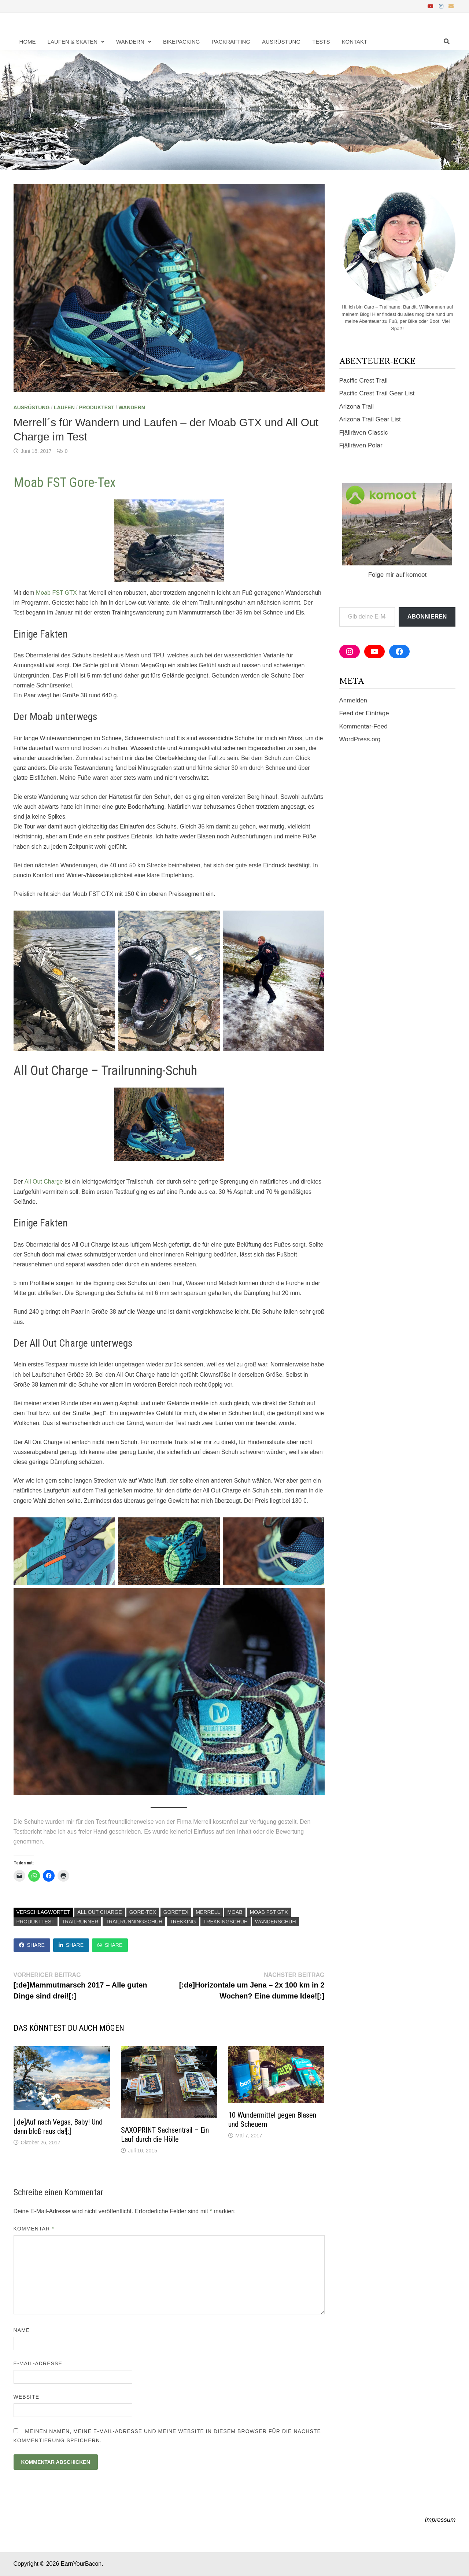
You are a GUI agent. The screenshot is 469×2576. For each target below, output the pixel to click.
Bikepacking (181, 41)
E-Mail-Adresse (38, 2363)
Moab (234, 1912)
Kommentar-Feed (363, 726)
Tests (321, 41)
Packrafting (231, 41)
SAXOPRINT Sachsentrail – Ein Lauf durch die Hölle (165, 2135)
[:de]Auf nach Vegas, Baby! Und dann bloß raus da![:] (58, 2127)
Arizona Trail (356, 406)
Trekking (183, 1921)
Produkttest (35, 1921)
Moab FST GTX (269, 1912)
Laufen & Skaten (72, 41)
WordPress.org (360, 739)
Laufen (64, 407)
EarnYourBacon (81, 2564)
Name (22, 2330)
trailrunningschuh (134, 1921)
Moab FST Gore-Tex (65, 482)
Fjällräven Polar (361, 445)
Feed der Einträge (364, 713)
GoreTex (175, 1912)
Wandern (130, 41)
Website (27, 2397)
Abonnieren (427, 616)
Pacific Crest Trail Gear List (377, 393)
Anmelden (353, 700)
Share (32, 1945)
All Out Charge (99, 1912)
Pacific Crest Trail (363, 380)
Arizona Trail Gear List (370, 419)
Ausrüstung (281, 41)
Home (27, 41)
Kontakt (354, 41)
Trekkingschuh (225, 1921)
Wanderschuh (275, 1921)
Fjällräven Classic (363, 432)
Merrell (208, 1912)
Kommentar (34, 2229)
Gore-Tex (142, 1912)
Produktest (96, 407)
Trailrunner (80, 1921)
